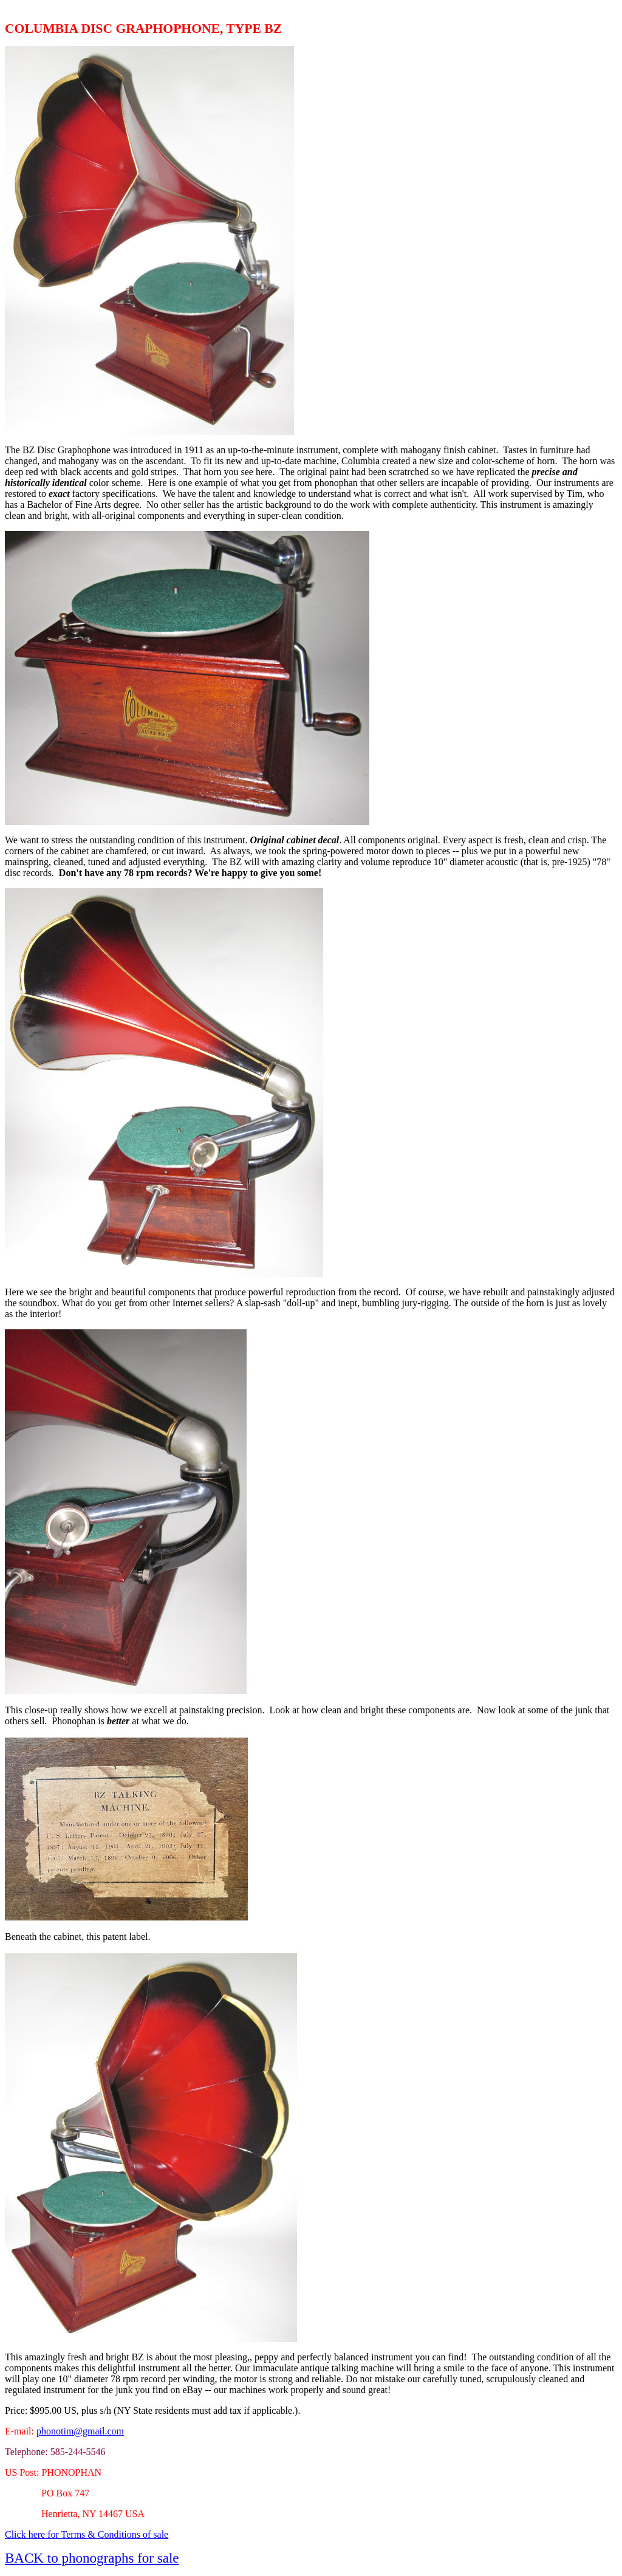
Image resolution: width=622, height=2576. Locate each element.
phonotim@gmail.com (80, 2431)
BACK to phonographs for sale (92, 2558)
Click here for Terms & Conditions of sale (86, 2534)
